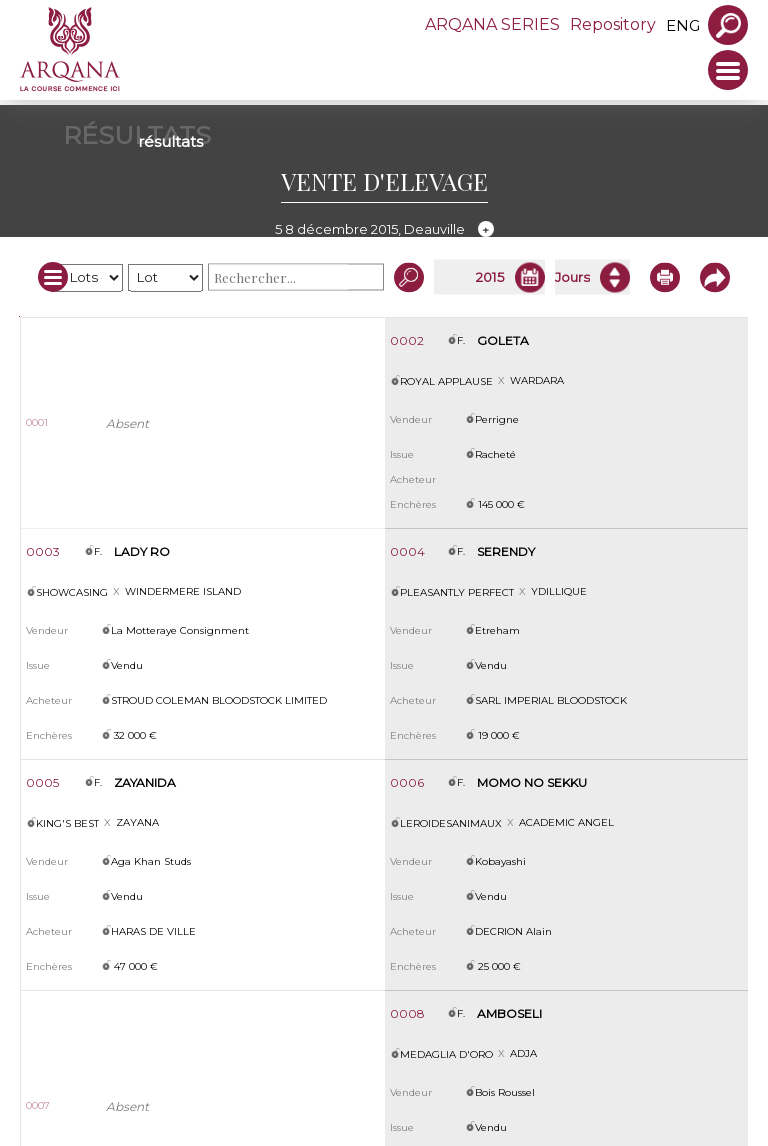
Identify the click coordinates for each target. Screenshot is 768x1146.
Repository (613, 24)
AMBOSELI (509, 1013)
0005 (42, 782)
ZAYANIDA (145, 782)
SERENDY (506, 551)
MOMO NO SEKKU (532, 782)
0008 (407, 1013)
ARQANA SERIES (492, 24)
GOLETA (503, 340)
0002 (407, 340)
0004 (407, 551)
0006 (407, 782)
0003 (43, 551)
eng (683, 25)
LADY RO (142, 551)
